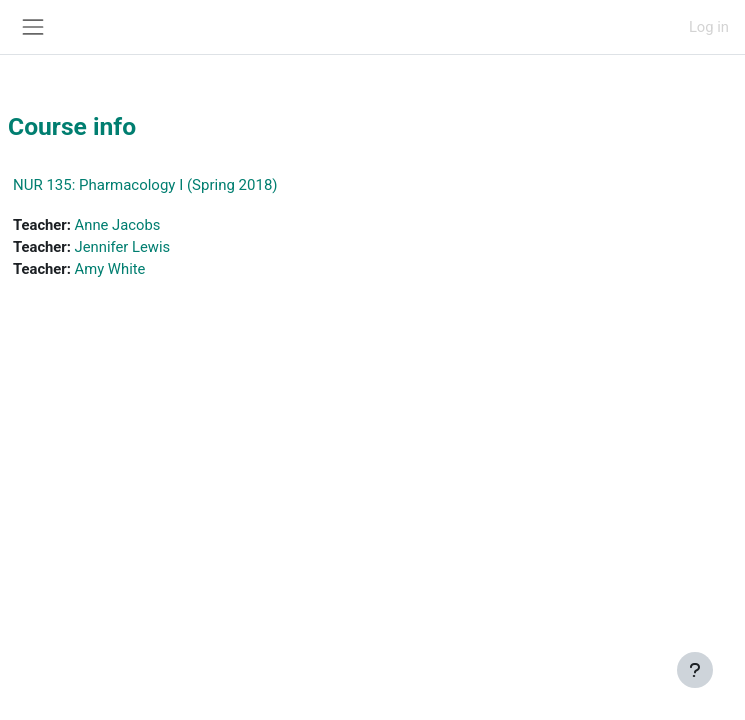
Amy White (110, 269)
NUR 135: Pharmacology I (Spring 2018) (145, 185)
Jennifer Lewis (123, 247)
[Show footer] (695, 670)
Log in (709, 27)
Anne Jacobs (118, 225)
